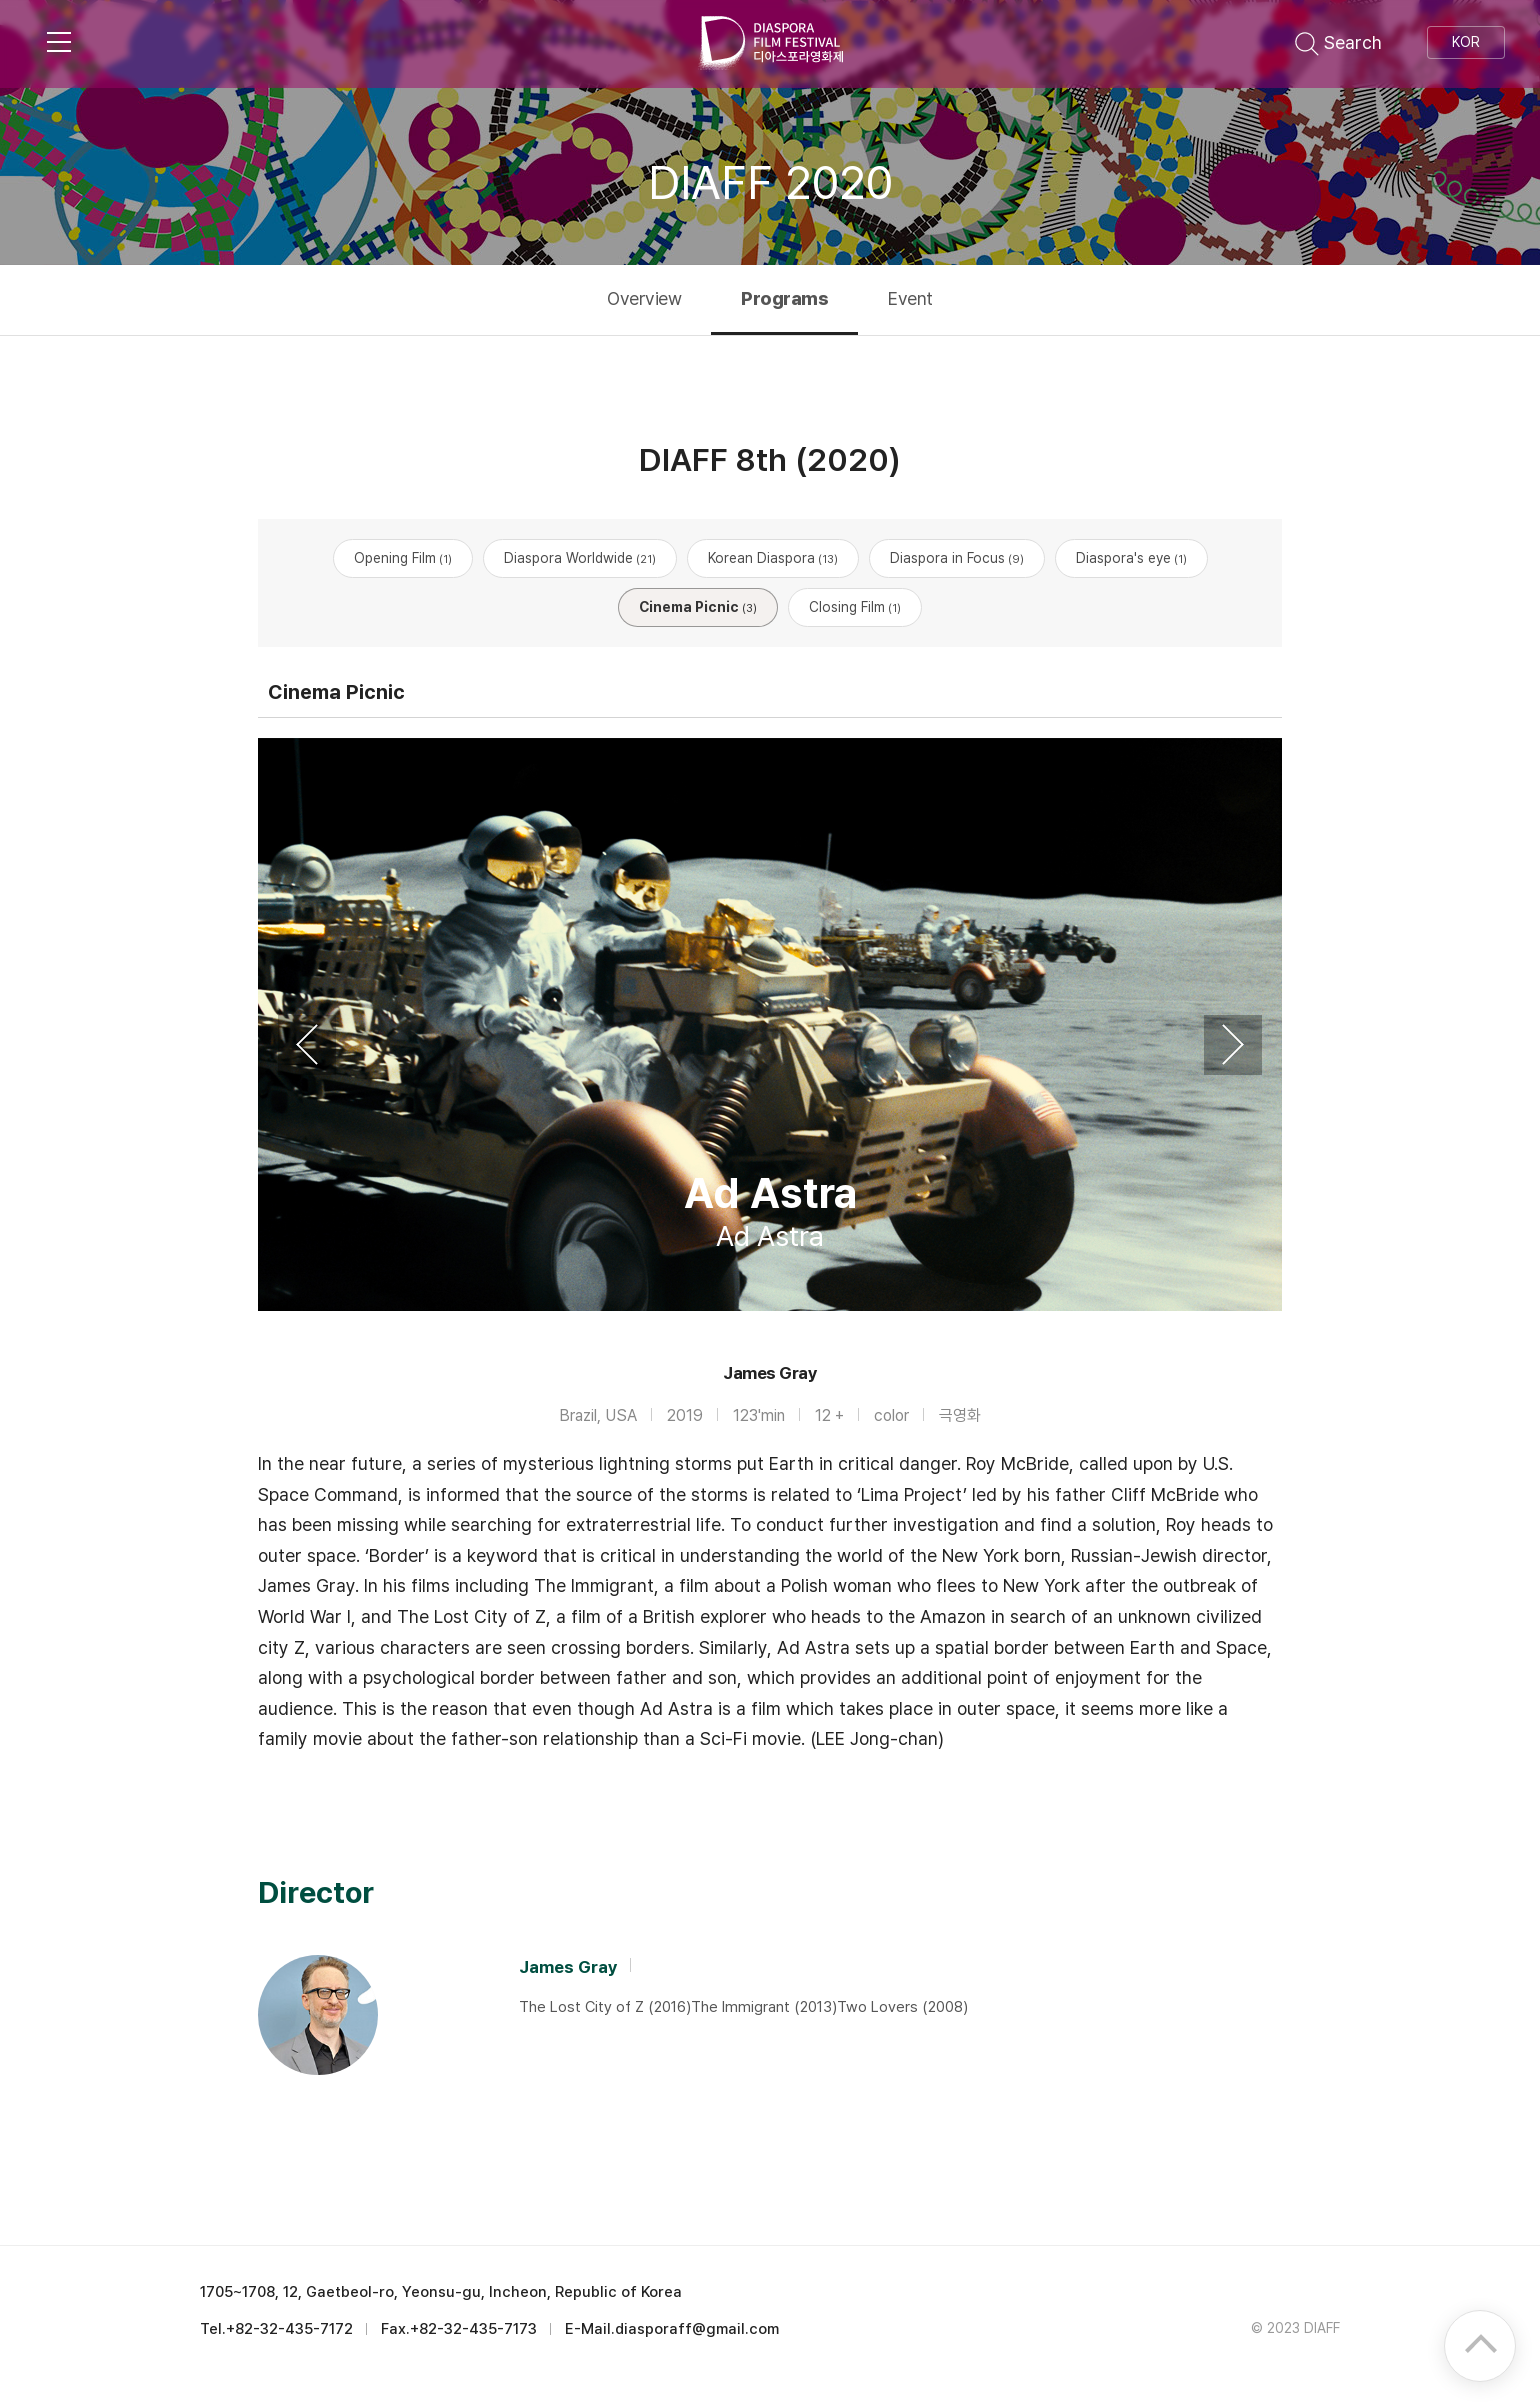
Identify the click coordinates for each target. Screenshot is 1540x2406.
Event (910, 298)
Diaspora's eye (1131, 558)
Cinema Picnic (698, 607)
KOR (1466, 42)
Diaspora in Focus (957, 558)
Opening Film (403, 558)
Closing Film (855, 607)
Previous (307, 1045)
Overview (644, 298)
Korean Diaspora (773, 558)
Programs (784, 298)
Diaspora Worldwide (580, 558)
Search (1338, 42)
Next (1233, 1045)
